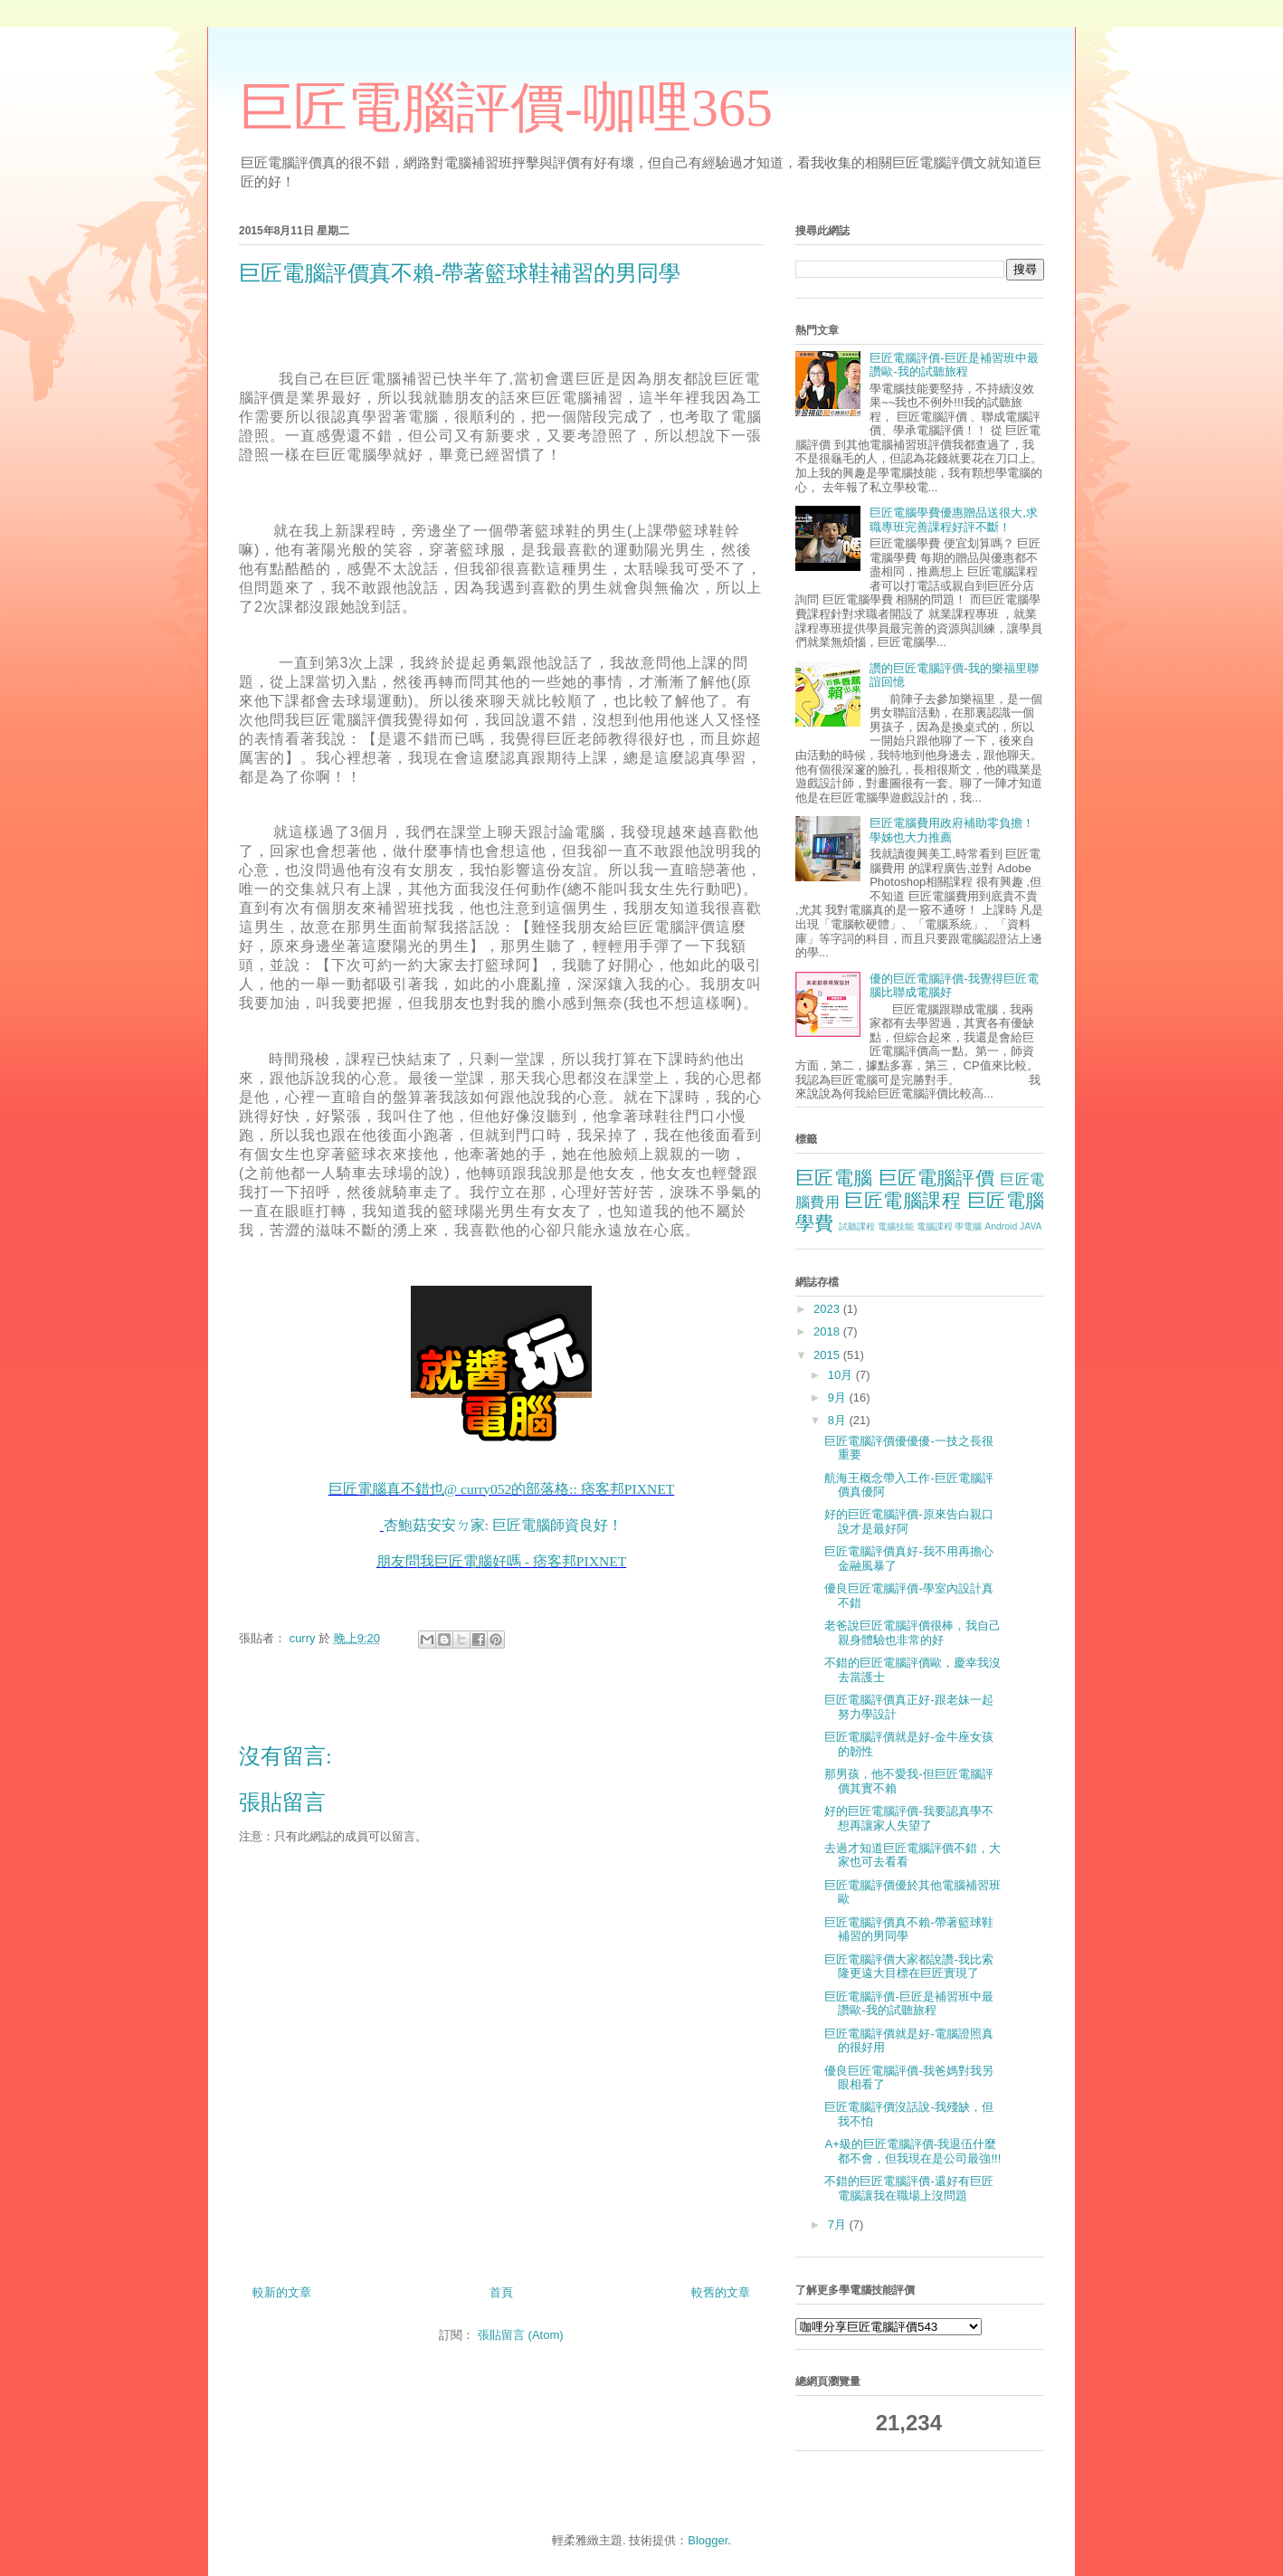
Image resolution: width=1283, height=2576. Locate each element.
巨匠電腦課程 (902, 1200)
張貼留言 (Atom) (521, 2335)
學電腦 (968, 1226)
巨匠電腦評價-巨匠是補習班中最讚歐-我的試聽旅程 (954, 365)
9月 (839, 1397)
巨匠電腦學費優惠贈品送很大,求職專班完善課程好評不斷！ (954, 520)
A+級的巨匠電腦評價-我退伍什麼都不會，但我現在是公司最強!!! (912, 2151)
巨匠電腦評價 (936, 1177)
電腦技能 (896, 1226)
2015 (828, 1355)
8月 (839, 1420)
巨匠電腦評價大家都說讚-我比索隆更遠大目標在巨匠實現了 (908, 1967)
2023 (828, 1309)
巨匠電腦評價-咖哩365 (506, 108)
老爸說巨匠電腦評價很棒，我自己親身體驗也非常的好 (912, 1633)
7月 (839, 2224)
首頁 (501, 2292)
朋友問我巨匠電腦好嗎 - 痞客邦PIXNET (501, 1561)
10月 (842, 1375)
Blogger (707, 2540)
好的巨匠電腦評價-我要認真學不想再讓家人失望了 (908, 1818)
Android (1000, 1226)
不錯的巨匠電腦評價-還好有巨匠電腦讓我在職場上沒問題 (908, 2188)
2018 (828, 1331)
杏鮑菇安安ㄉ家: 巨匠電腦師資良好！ (503, 1525)
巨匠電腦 (834, 1177)
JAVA (1030, 1226)
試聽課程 (857, 1226)
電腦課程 (935, 1226)
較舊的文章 (720, 2292)
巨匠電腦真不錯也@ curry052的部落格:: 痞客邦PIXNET (501, 1489)
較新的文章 (281, 2292)
